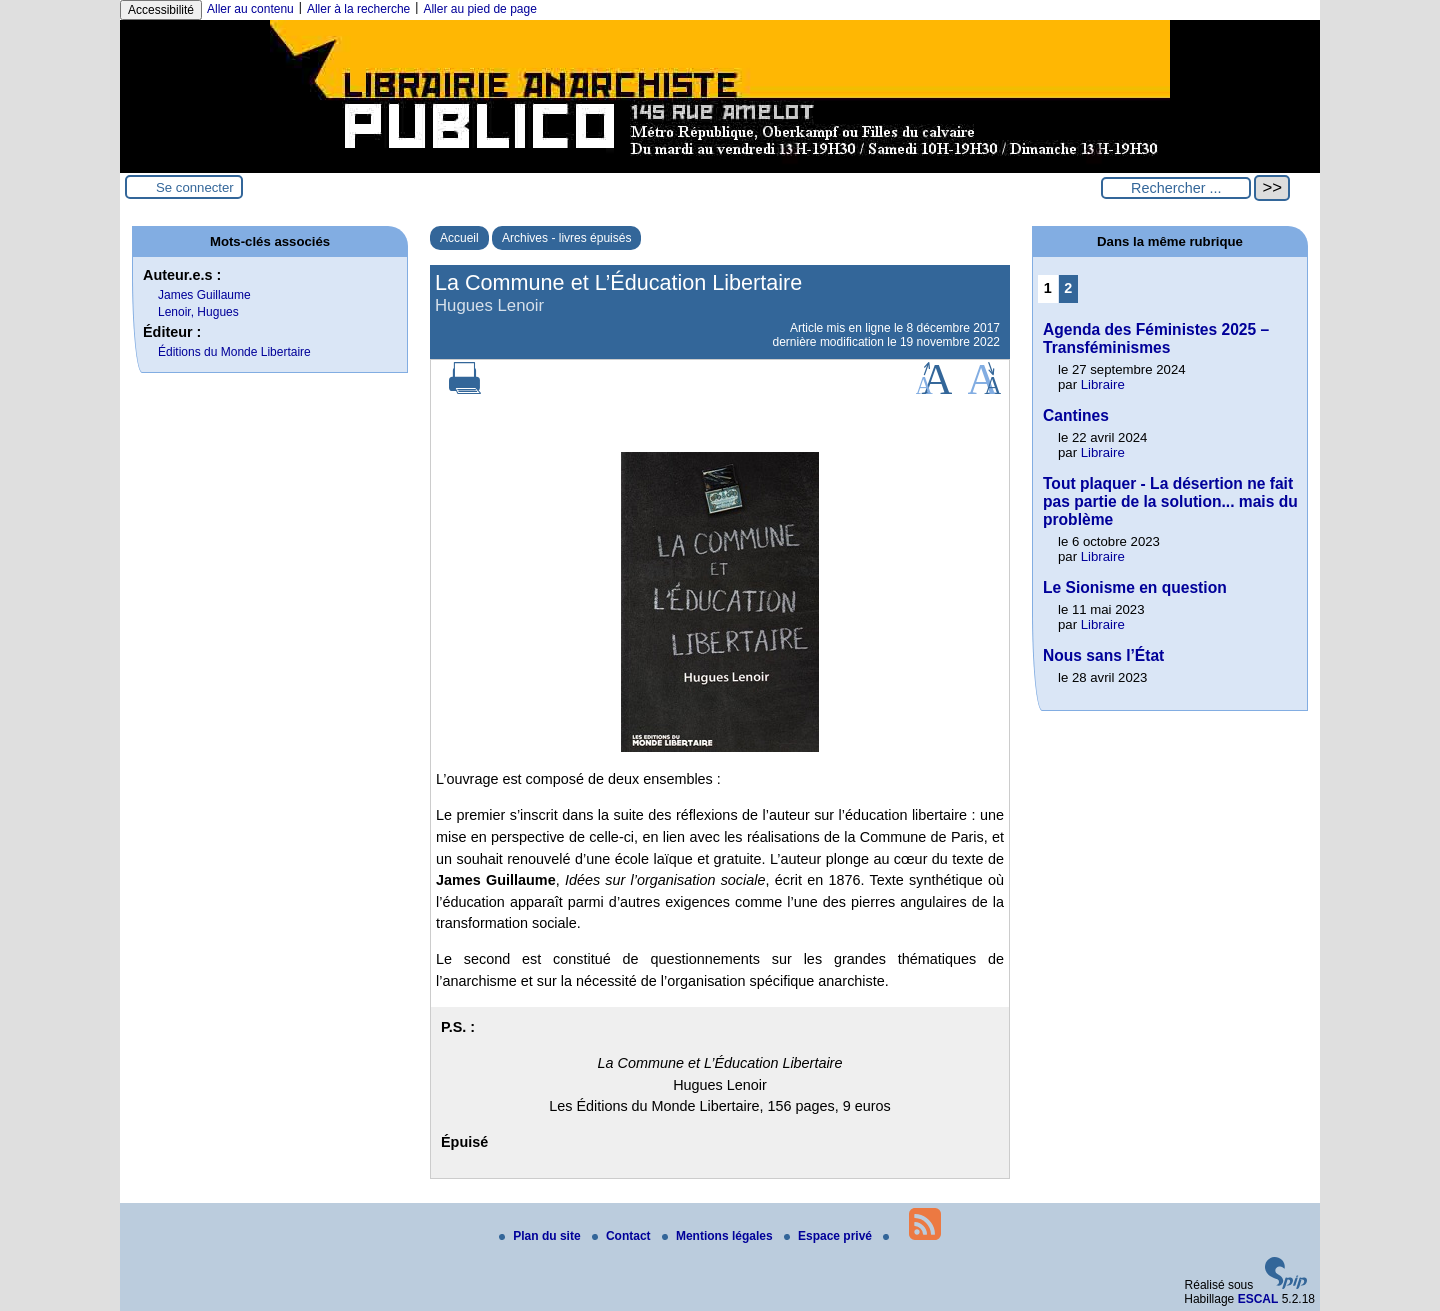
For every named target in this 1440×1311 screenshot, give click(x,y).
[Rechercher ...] (1176, 188)
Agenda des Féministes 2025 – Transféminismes (1156, 338)
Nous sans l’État (1103, 655)
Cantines (1076, 415)
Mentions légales (719, 1236)
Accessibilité (161, 10)
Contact (623, 1236)
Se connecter (195, 187)
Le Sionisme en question (1135, 587)
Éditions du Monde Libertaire (234, 352)
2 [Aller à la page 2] (1068, 288)
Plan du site (541, 1236)
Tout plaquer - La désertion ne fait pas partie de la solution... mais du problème (1170, 501)
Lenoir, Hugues (198, 312)
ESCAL (1258, 1299)
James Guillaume (204, 295)
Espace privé (829, 1236)
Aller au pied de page (479, 9)
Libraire (1103, 384)
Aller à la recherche (358, 9)
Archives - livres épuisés (566, 238)
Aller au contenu (250, 9)
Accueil (459, 238)
